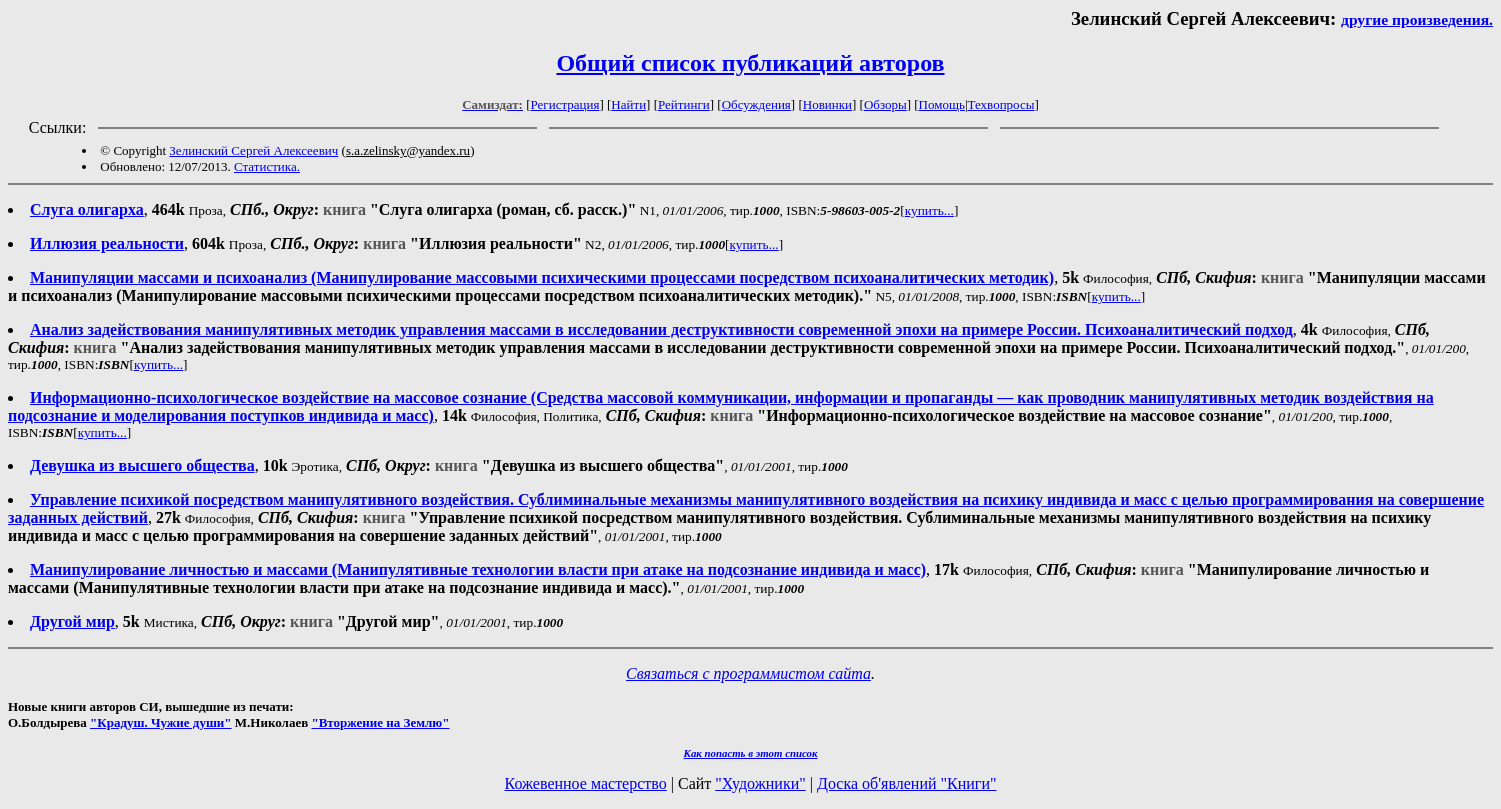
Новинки (827, 104)
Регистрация (565, 104)
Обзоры (885, 104)
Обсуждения (756, 104)
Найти (628, 104)
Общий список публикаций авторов (750, 63)
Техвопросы (1001, 104)
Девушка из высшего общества (142, 465)
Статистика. (267, 166)
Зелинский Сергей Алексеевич (253, 150)
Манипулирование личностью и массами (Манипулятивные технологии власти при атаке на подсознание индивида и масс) (478, 569)
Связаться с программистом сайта (748, 673)
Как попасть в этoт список (751, 753)
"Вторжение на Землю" (380, 722)
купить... (929, 210)
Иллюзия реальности (107, 243)
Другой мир (72, 621)
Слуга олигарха (87, 209)
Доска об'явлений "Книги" (907, 783)
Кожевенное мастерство (586, 783)
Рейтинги (684, 104)
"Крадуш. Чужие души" (161, 722)
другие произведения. (1417, 19)
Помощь (942, 104)
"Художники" (760, 783)
